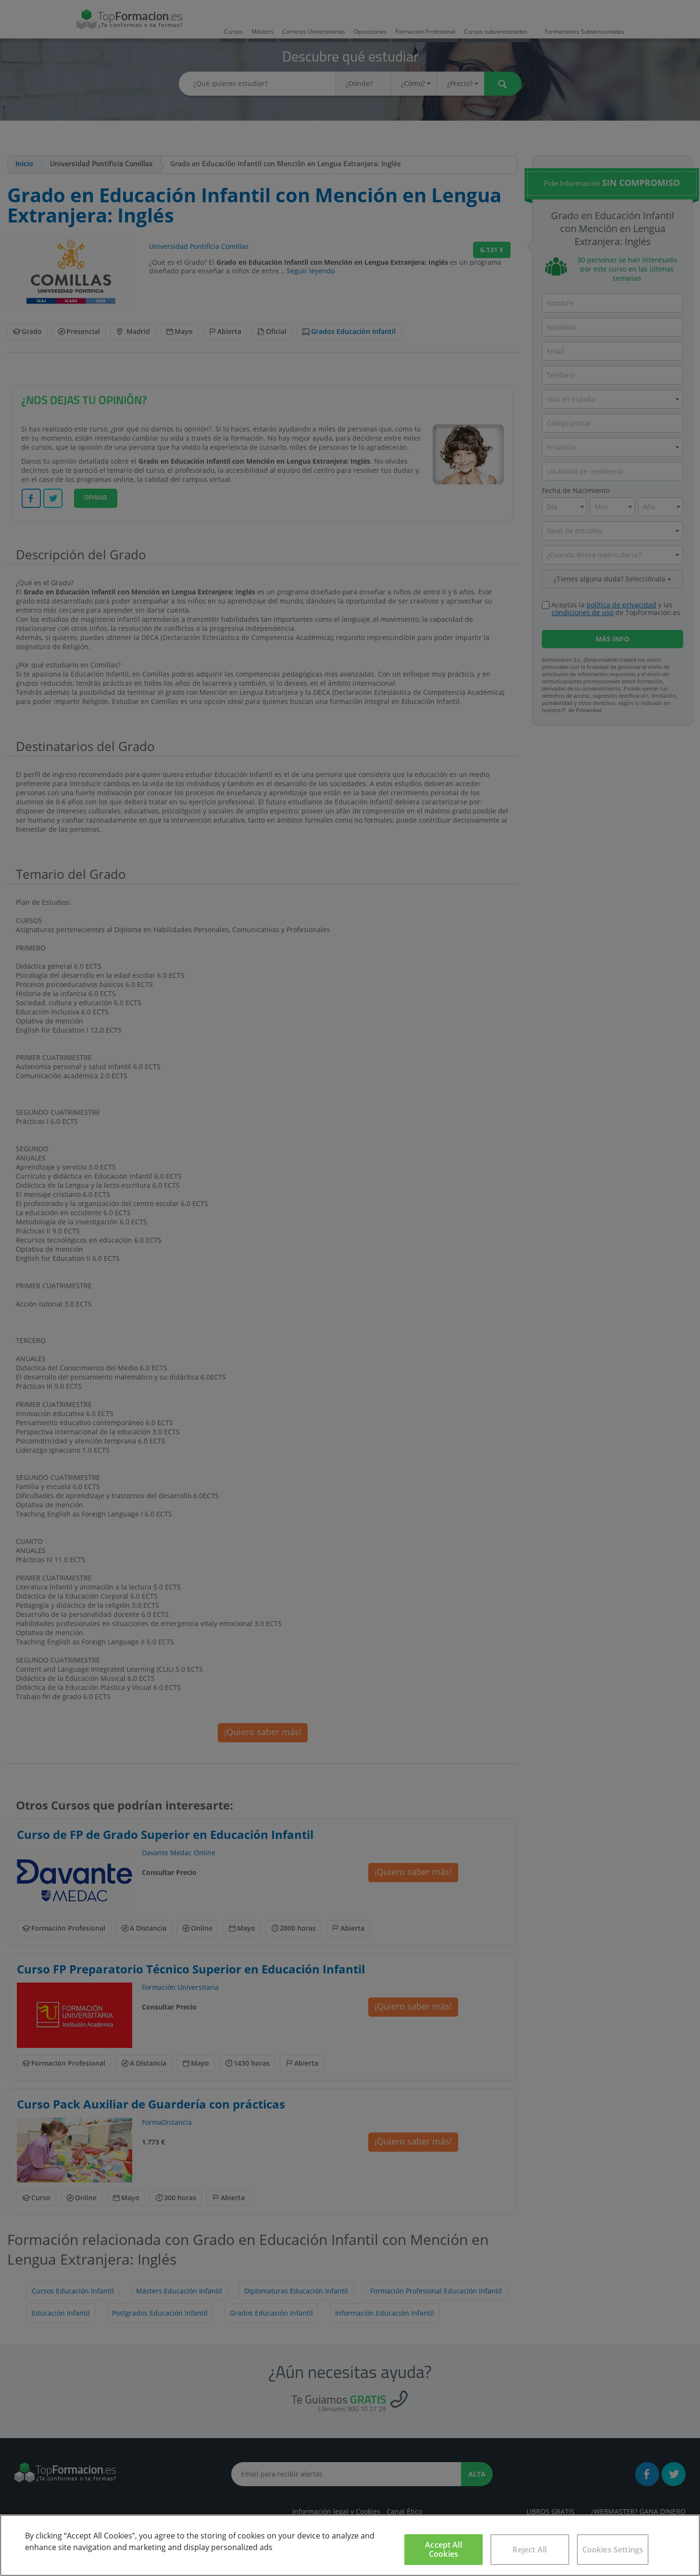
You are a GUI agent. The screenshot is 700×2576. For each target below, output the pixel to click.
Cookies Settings (613, 2549)
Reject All (529, 2549)
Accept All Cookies (443, 2549)
